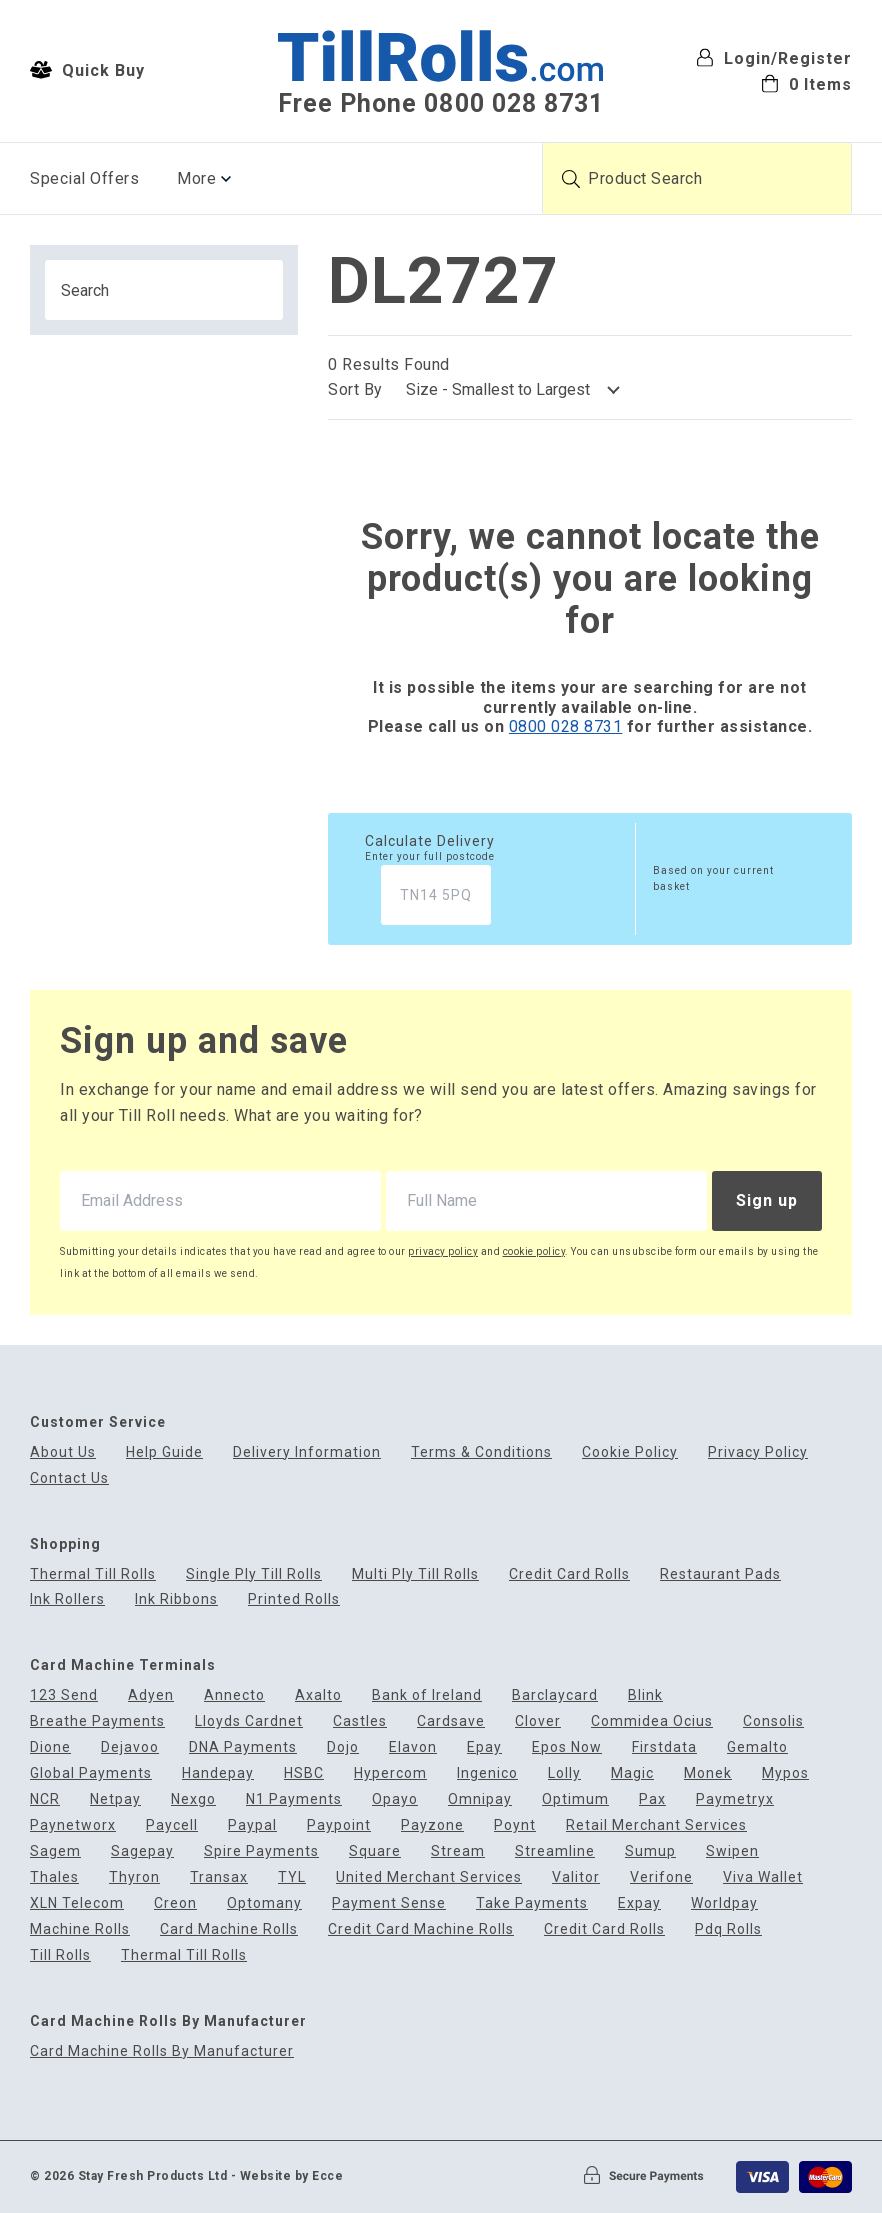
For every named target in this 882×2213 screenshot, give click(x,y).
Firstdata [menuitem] (664, 1747)
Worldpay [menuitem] (724, 1903)
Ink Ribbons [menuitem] (176, 1599)
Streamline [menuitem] (555, 1851)
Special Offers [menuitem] (84, 178)
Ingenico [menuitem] (487, 1773)
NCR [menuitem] (45, 1799)
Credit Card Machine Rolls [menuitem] (421, 1929)
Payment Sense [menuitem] (389, 1903)
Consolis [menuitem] (773, 1721)
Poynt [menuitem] (515, 1825)
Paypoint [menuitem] (339, 1825)
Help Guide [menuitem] (164, 1452)
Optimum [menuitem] (575, 1799)
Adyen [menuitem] (151, 1695)
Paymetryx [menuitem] (735, 1799)
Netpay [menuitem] (115, 1799)
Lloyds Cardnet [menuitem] (249, 1721)
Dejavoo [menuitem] (130, 1747)
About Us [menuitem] (63, 1452)
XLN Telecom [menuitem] (77, 1903)
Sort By (355, 389)
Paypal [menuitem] (252, 1825)
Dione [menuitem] (50, 1747)
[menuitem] (774, 83)
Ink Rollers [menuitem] (67, 1599)
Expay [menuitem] (639, 1903)
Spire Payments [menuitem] (261, 1851)
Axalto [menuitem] (318, 1695)
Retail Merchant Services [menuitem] (656, 1825)
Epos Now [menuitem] (567, 1747)
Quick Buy (87, 70)
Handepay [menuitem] (218, 1773)
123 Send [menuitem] (64, 1695)
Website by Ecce (292, 2176)
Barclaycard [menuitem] (555, 1695)
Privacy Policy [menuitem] (758, 1452)
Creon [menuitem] (175, 1903)
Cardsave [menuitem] (451, 1721)
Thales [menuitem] (54, 1877)
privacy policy (443, 1251)
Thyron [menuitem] (134, 1877)
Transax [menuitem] (219, 1877)
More (196, 178)
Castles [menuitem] (360, 1721)
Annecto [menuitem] (234, 1695)
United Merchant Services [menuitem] (429, 1877)
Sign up (767, 1200)
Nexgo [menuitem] (193, 1799)
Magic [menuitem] (632, 1773)
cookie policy (534, 1251)
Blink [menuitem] (645, 1695)
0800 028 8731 (566, 726)
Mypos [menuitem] (785, 1773)
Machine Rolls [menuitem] (80, 1929)
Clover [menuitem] (538, 1721)
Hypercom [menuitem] (390, 1773)
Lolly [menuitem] (564, 1773)
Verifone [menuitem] (661, 1877)
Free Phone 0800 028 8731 (440, 103)
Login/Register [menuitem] (774, 58)
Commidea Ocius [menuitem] (652, 1721)
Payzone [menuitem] (432, 1825)
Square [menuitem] (375, 1851)
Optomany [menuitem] (264, 1903)
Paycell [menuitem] (172, 1825)
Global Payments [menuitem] (91, 1773)
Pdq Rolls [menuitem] (728, 1929)
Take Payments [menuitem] (532, 1903)
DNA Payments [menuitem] (243, 1747)
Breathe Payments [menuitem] (97, 1721)
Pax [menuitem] (652, 1799)
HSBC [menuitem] (304, 1773)
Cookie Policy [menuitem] (630, 1452)
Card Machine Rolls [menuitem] (229, 1929)
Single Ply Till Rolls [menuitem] (254, 1574)
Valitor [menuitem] (576, 1877)
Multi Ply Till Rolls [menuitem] (415, 1574)
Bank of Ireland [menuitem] (427, 1695)
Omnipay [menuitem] (480, 1799)
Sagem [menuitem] (55, 1851)
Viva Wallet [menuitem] (763, 1877)
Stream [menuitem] (458, 1851)
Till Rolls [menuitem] (60, 1955)
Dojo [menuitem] (343, 1747)
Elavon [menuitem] (413, 1747)
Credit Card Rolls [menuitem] (569, 1574)
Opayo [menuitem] (395, 1799)
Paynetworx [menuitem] (73, 1825)
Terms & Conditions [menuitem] (481, 1452)
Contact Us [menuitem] (69, 1478)
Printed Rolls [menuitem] (294, 1599)
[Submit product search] (571, 179)
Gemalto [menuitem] (757, 1747)
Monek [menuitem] (708, 1773)
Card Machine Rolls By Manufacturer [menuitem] (162, 2051)
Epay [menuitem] (484, 1747)
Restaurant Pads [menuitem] (720, 1574)
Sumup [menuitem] (650, 1851)
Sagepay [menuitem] (142, 1851)
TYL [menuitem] (292, 1877)
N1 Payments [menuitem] (294, 1799)
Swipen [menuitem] (732, 1851)
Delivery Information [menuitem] (307, 1452)
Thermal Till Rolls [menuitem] (93, 1574)
